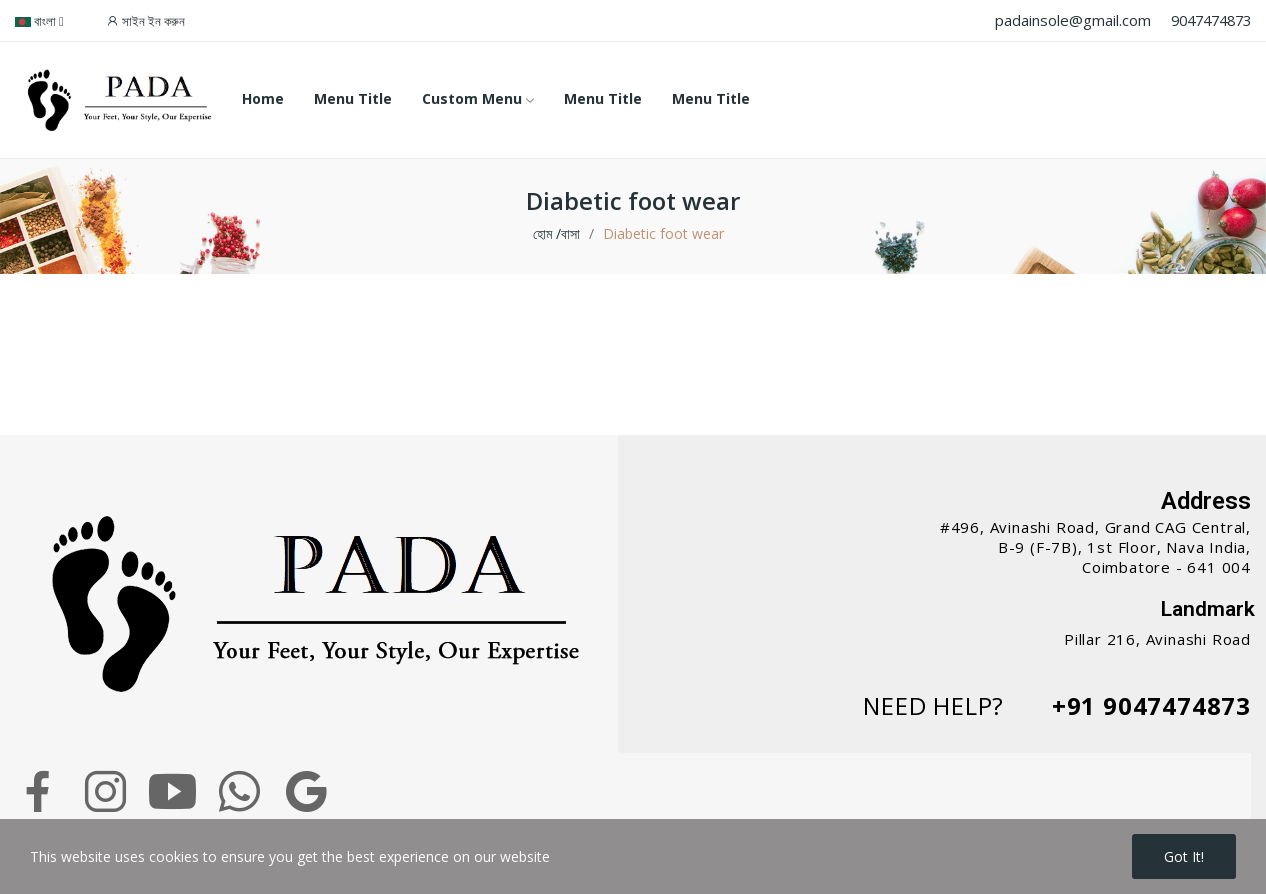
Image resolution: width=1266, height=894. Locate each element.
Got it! (1184, 856)
